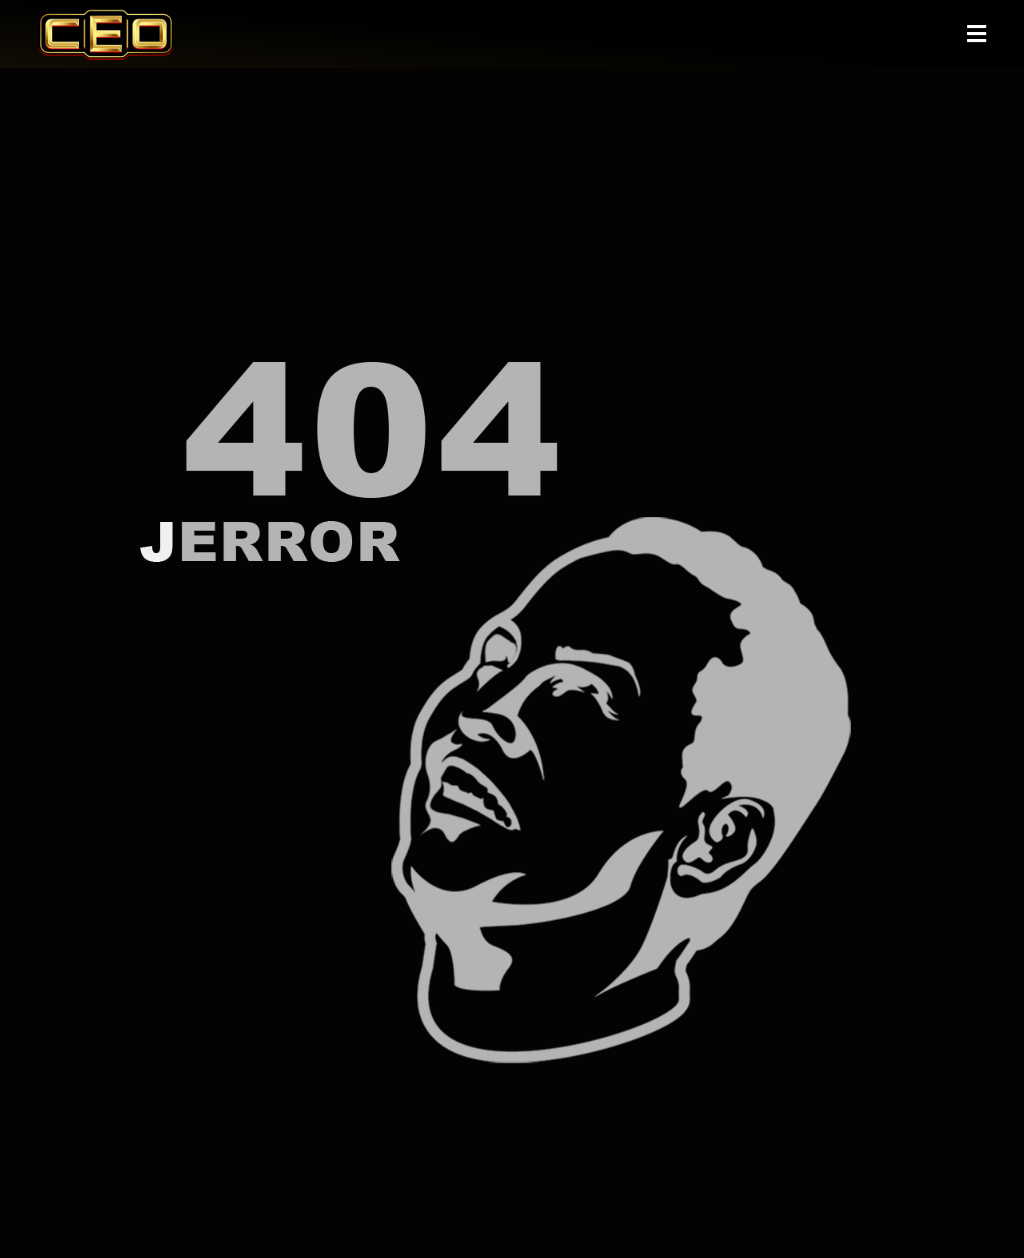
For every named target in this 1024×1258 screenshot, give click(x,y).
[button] (976, 34)
